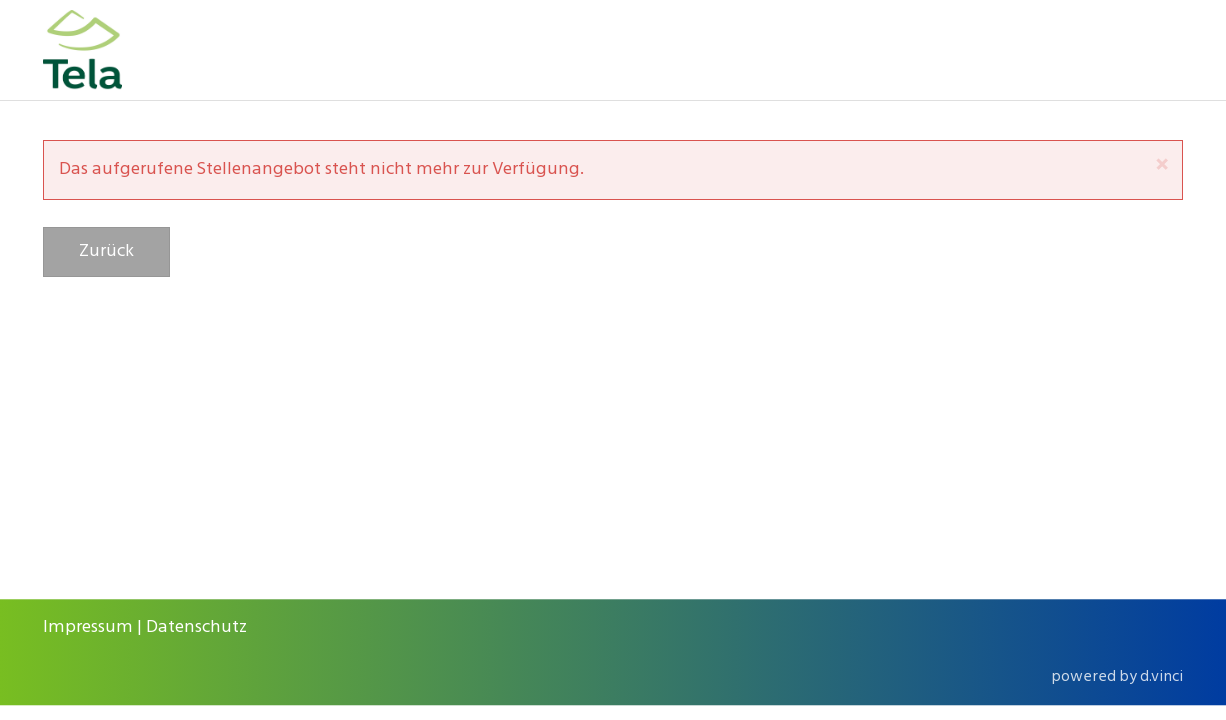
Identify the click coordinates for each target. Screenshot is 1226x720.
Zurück (106, 251)
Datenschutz (196, 627)
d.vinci (1161, 677)
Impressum (88, 627)
